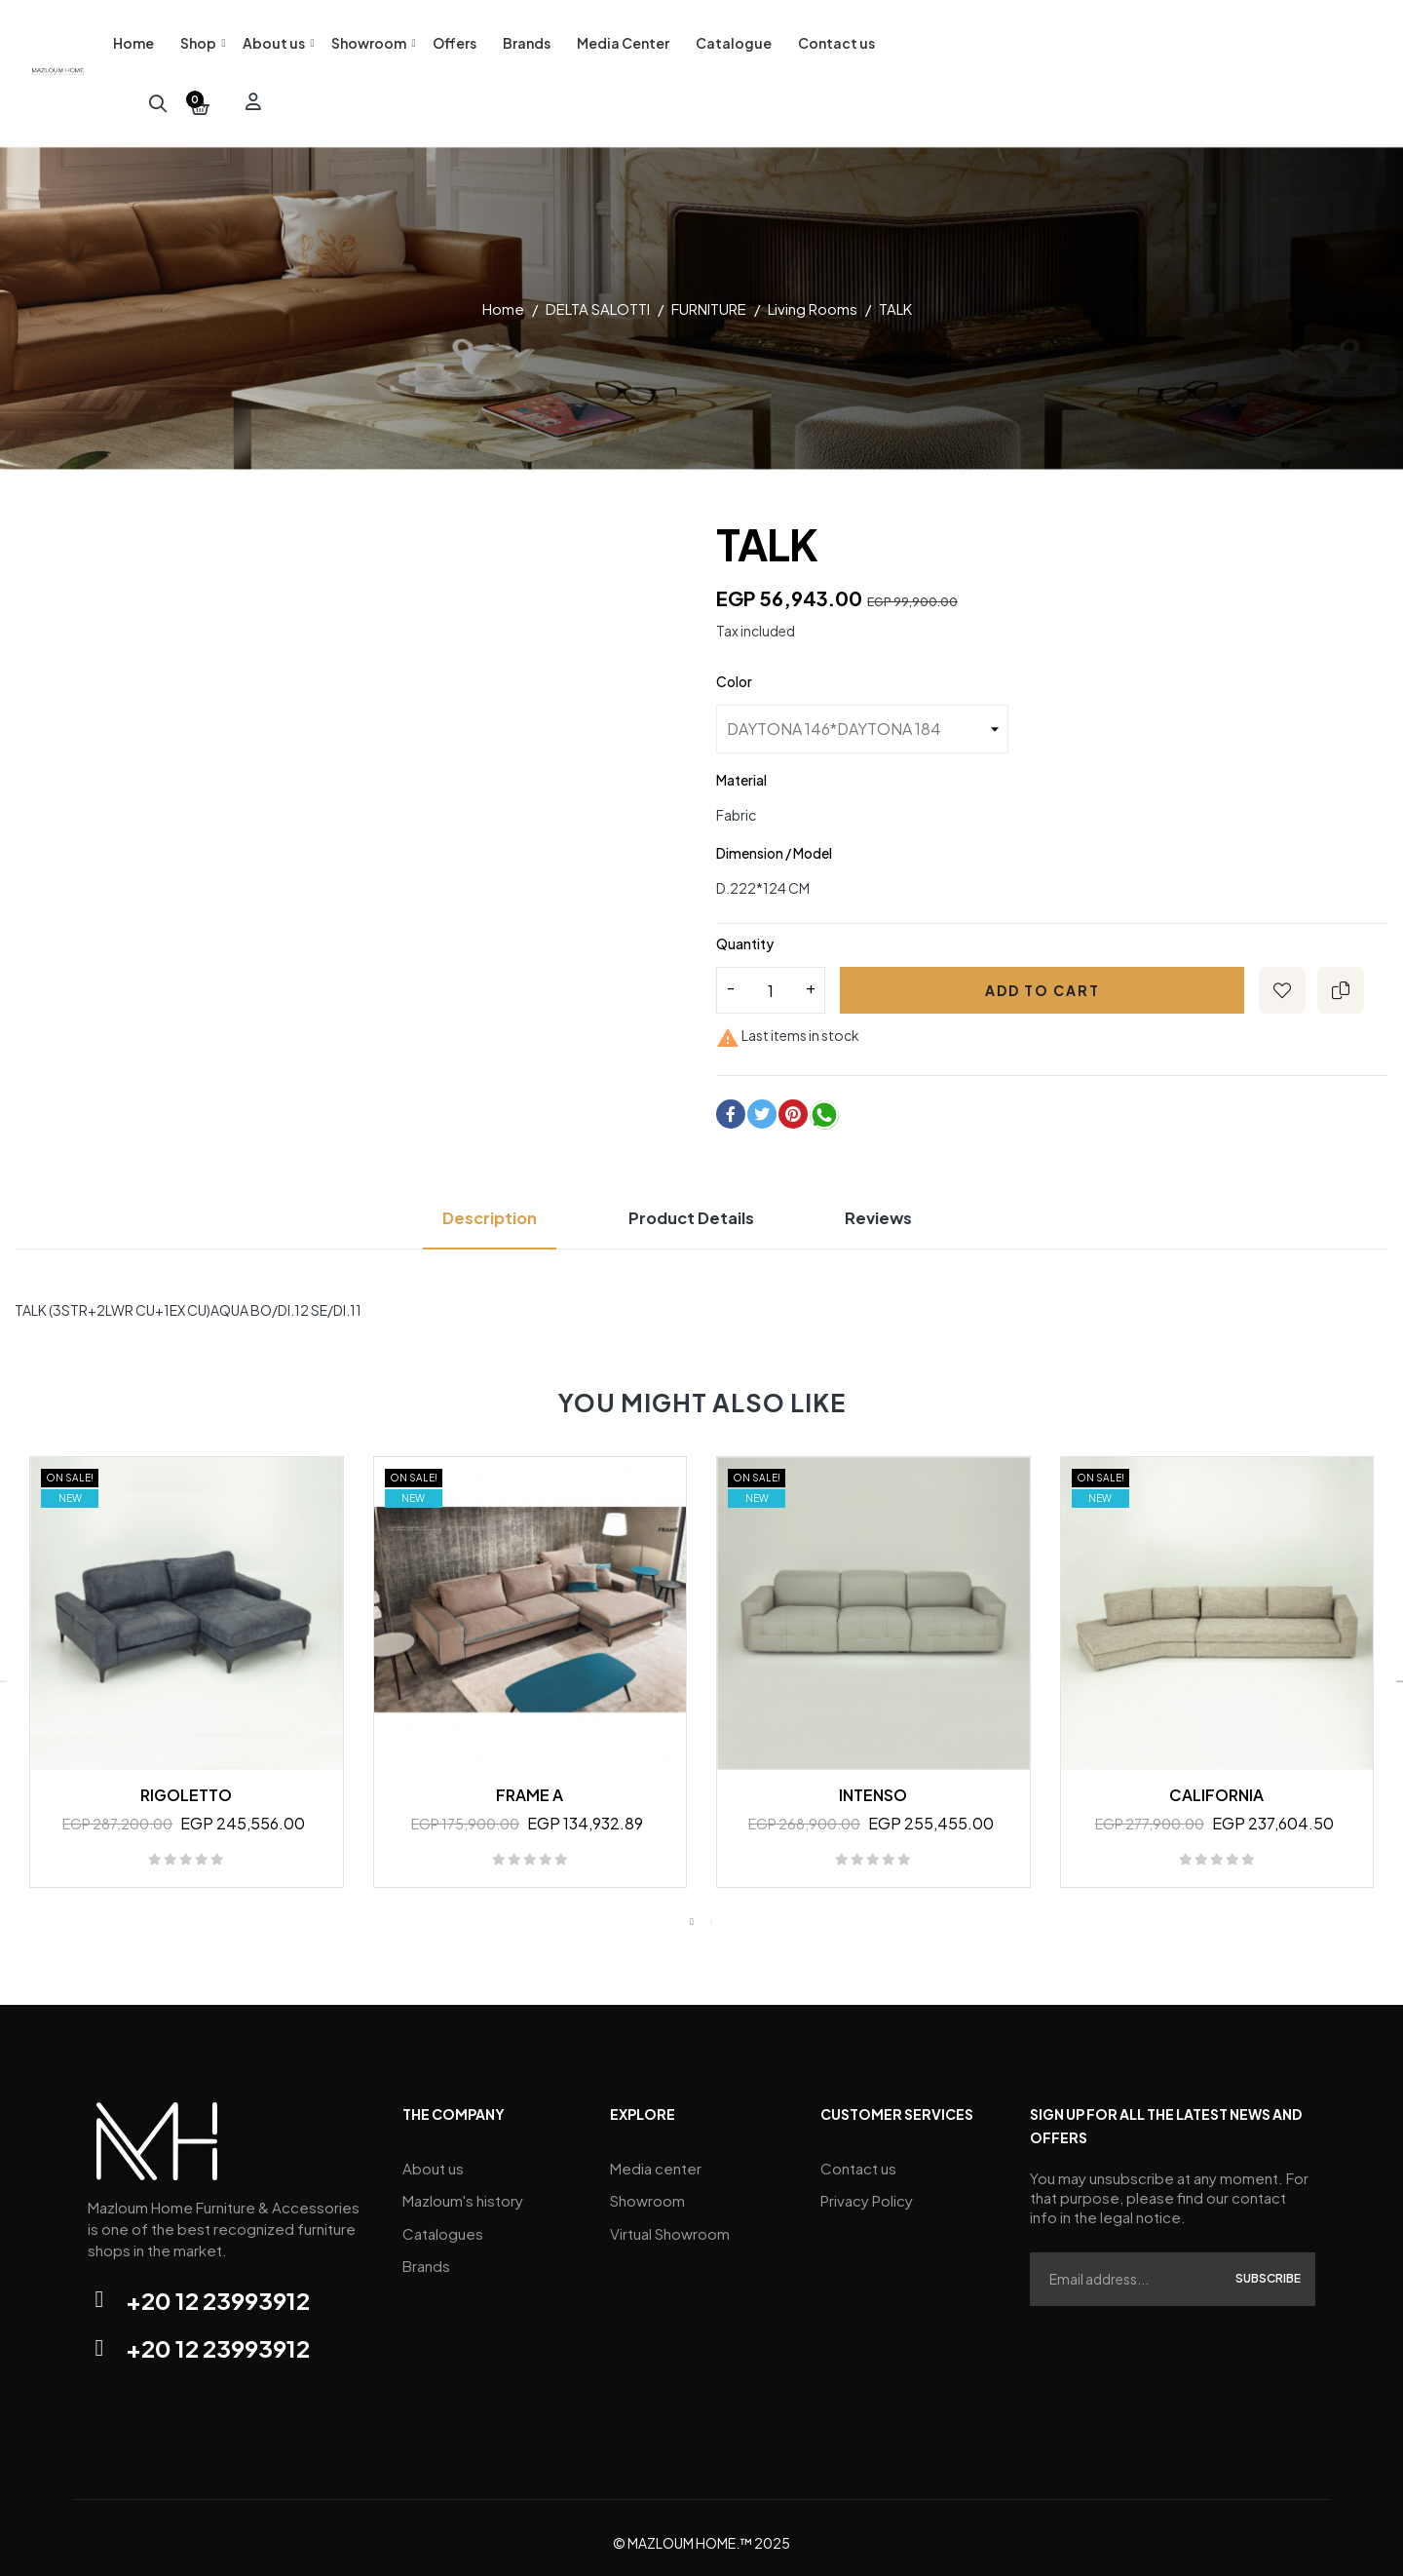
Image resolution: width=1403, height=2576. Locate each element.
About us (433, 2155)
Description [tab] (471, 1207)
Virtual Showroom (670, 2214)
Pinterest (793, 1103)
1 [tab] (692, 1911)
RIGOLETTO (186, 1784)
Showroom (647, 2184)
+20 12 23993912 (218, 2289)
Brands (426, 2243)
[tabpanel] (187, 1671)
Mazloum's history (462, 2184)
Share (730, 1103)
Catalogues (442, 2214)
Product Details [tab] (693, 1207)
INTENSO (873, 1784)
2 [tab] (711, 1911)
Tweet (762, 1103)
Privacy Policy (866, 2184)
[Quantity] (770, 980)
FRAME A (529, 1784)
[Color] (862, 719)
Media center (656, 2155)
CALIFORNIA (1216, 1784)
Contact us (858, 2155)
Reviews (898, 1207)
